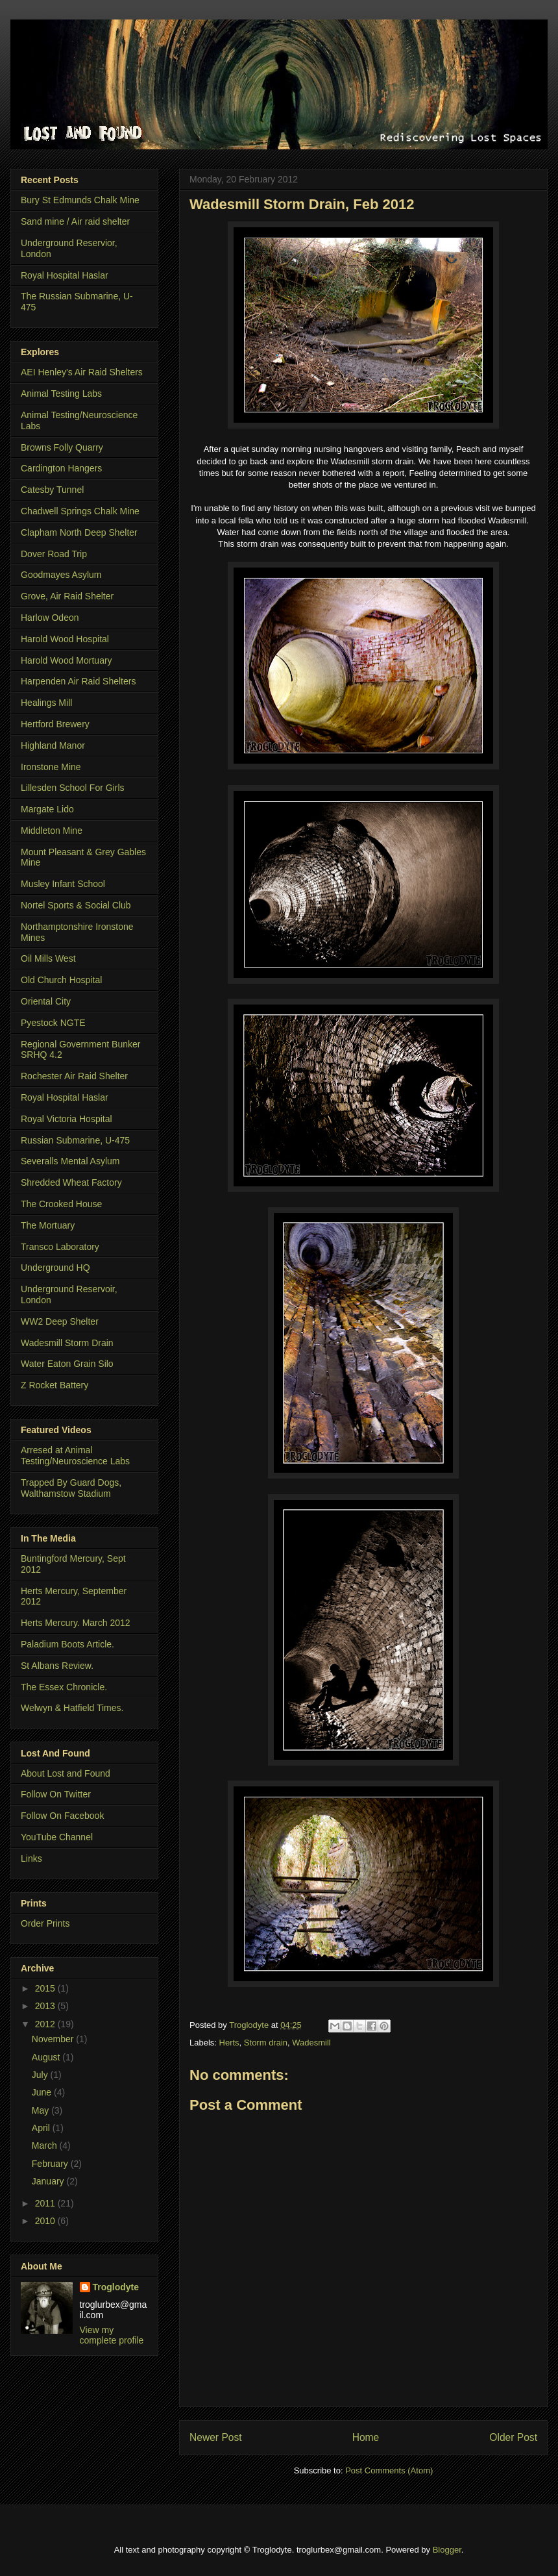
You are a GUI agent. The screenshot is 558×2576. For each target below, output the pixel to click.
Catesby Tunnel (52, 489)
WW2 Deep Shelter (60, 1321)
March (46, 2145)
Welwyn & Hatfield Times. (72, 1708)
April (42, 2128)
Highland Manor (53, 745)
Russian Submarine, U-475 (75, 1140)
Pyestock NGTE (53, 1023)
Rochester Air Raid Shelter (74, 1076)
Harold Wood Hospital (65, 639)
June (43, 2092)
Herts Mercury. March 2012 (75, 1623)
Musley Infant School (63, 884)
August (47, 2057)
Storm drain (265, 2042)
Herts (229, 2042)
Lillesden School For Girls (73, 787)
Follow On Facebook (62, 1815)
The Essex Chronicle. (64, 1687)
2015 (46, 1988)
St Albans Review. (57, 1665)
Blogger (447, 2550)
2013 (46, 2006)
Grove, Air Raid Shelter (67, 596)
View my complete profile (112, 2335)
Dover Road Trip (54, 554)
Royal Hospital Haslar (64, 275)
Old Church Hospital (61, 980)
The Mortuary (48, 1225)
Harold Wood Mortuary (66, 660)
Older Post (513, 2437)
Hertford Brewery (55, 724)
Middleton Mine (51, 830)
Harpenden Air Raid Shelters (78, 681)
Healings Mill (46, 702)
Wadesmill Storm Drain (67, 1343)
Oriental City (46, 1001)
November (54, 2039)
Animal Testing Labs (61, 393)
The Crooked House (61, 1204)
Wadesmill (311, 2042)
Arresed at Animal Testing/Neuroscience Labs (75, 1455)
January (49, 2181)
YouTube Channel (57, 1837)
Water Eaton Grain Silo (67, 1363)
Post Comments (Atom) (389, 2470)
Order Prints (45, 1923)
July (41, 2075)
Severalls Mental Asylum (70, 1161)
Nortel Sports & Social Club (76, 905)
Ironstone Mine (51, 767)
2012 (46, 2024)
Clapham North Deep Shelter (79, 532)
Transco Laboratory (60, 1247)
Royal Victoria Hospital (66, 1119)
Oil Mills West (48, 958)
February (51, 2163)
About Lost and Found (65, 1773)
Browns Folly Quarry (62, 447)
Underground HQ (55, 1267)
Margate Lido (47, 809)
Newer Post (215, 2437)
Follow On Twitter (56, 1794)
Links (31, 1858)
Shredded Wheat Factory (71, 1182)
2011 (46, 2203)
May (41, 2110)
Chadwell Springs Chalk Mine (80, 511)
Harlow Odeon (50, 617)
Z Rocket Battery (54, 1385)
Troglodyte (250, 2025)
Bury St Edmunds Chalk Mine (80, 200)
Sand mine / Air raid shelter (75, 221)
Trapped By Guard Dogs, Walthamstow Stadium (71, 1488)
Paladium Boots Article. (67, 1644)
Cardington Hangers (61, 468)
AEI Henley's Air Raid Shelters (82, 372)
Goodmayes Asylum (61, 574)
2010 (46, 2221)
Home (366, 2437)
